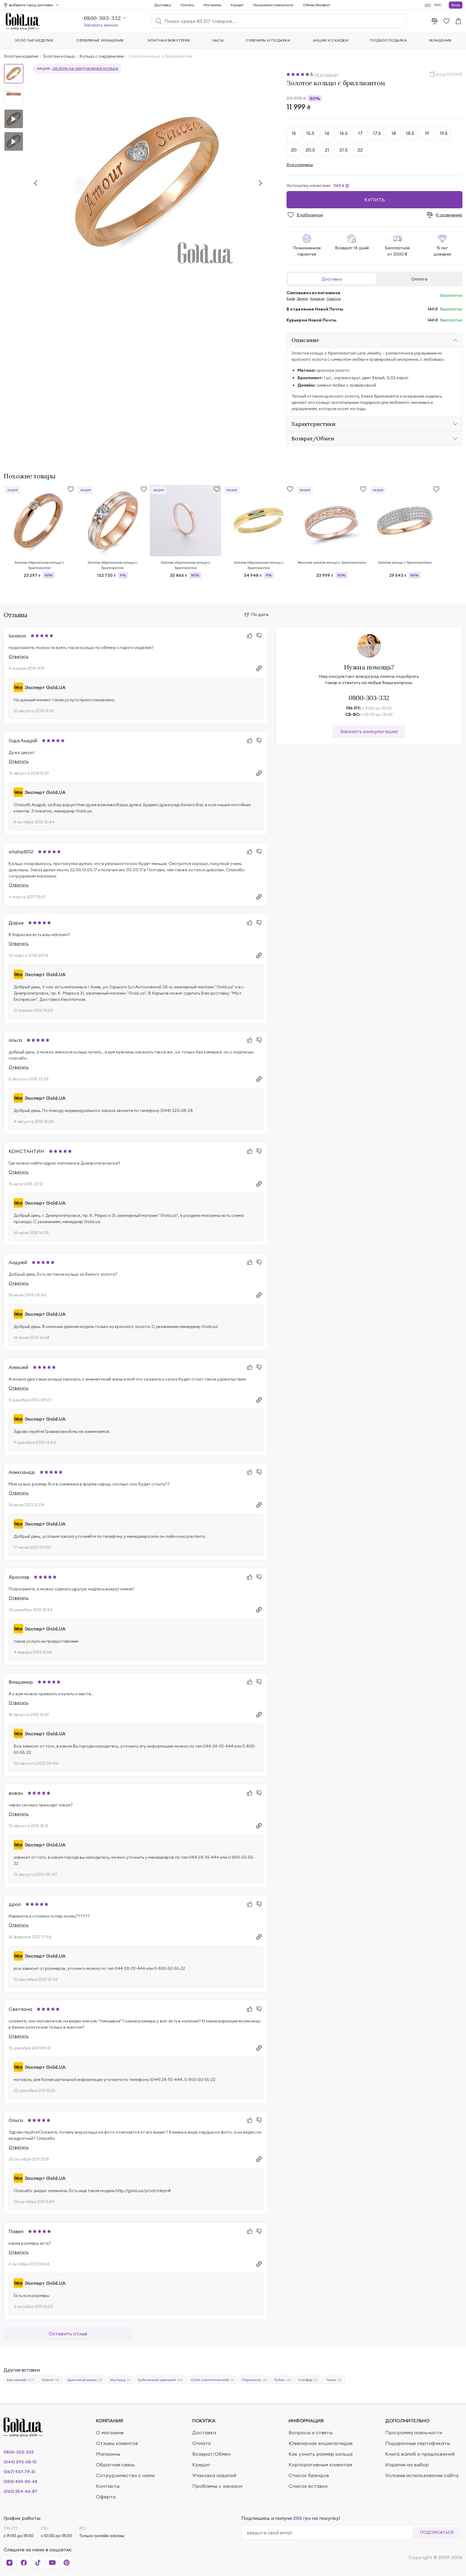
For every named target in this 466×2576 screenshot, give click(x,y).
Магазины (212, 5)
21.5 (343, 150)
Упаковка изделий (214, 2475)
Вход (455, 5)
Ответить (19, 656)
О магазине (110, 2432)
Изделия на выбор (407, 2465)
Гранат (50, 2380)
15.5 (310, 133)
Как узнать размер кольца (320, 2454)
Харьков (317, 298)
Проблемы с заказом (217, 2486)
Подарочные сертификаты (417, 2443)
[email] (329, 2532)
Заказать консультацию (369, 731)
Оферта (106, 2497)
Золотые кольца (59, 56)
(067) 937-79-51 (19, 2471)
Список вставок (308, 2486)
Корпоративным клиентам (320, 2465)
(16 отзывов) (326, 74)
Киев (290, 298)
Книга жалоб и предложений (420, 2454)
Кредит (237, 5)
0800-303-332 (369, 698)
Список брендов (309, 2475)
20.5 (310, 150)
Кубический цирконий (160, 2380)
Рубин (283, 2380)
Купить (374, 200)
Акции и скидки (330, 40)
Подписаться (437, 2532)
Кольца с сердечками (102, 56)
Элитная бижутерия (168, 40)
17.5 (377, 133)
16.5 (343, 133)
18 (393, 133)
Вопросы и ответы (311, 2432)
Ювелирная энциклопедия (320, 2443)
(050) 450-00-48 (20, 2481)
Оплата (419, 279)
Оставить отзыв (68, 2333)
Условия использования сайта (421, 2475)
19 (427, 133)
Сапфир (308, 2380)
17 (360, 133)
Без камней (20, 2380)
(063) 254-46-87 (20, 2491)
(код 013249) (449, 74)
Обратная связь (115, 2465)
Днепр (302, 298)
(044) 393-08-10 (20, 2462)
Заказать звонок (101, 25)
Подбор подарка (388, 40)
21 (327, 150)
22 (360, 150)
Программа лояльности (273, 5)
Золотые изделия (21, 56)
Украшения (440, 40)
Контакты (107, 2486)
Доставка (332, 279)
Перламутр (254, 2380)
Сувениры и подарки (268, 40)
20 (294, 150)
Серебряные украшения (100, 40)
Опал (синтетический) (212, 2380)
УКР (427, 5)
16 (327, 133)
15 (294, 133)
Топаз (334, 2380)
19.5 (444, 133)
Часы (217, 40)
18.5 (410, 133)
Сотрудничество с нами (125, 2475)
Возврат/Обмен (211, 2454)
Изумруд (120, 2380)
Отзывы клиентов (117, 2443)
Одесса (333, 298)
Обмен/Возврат (316, 5)
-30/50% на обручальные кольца (84, 68)
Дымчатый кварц (84, 2380)
